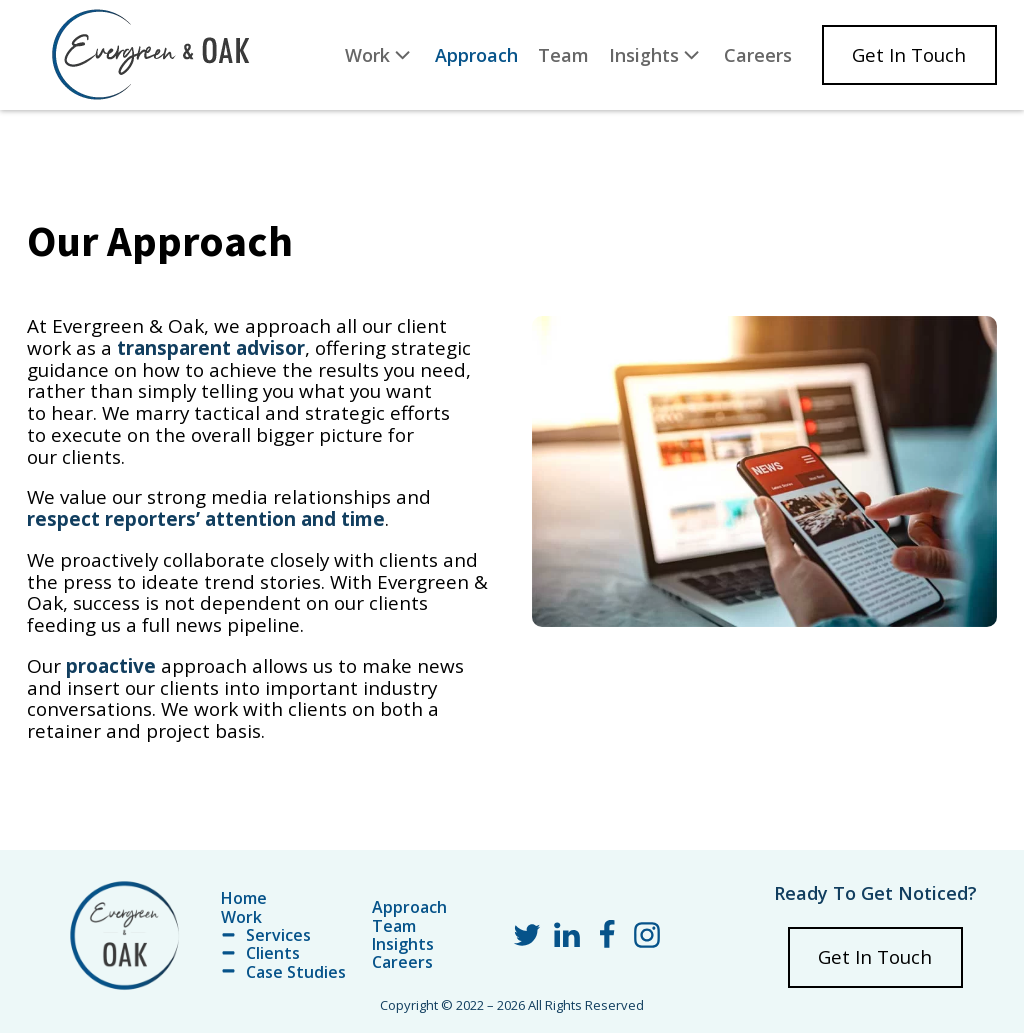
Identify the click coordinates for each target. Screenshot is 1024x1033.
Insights (656, 54)
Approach (476, 55)
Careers (758, 55)
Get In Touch (909, 55)
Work (380, 54)
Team (563, 55)
